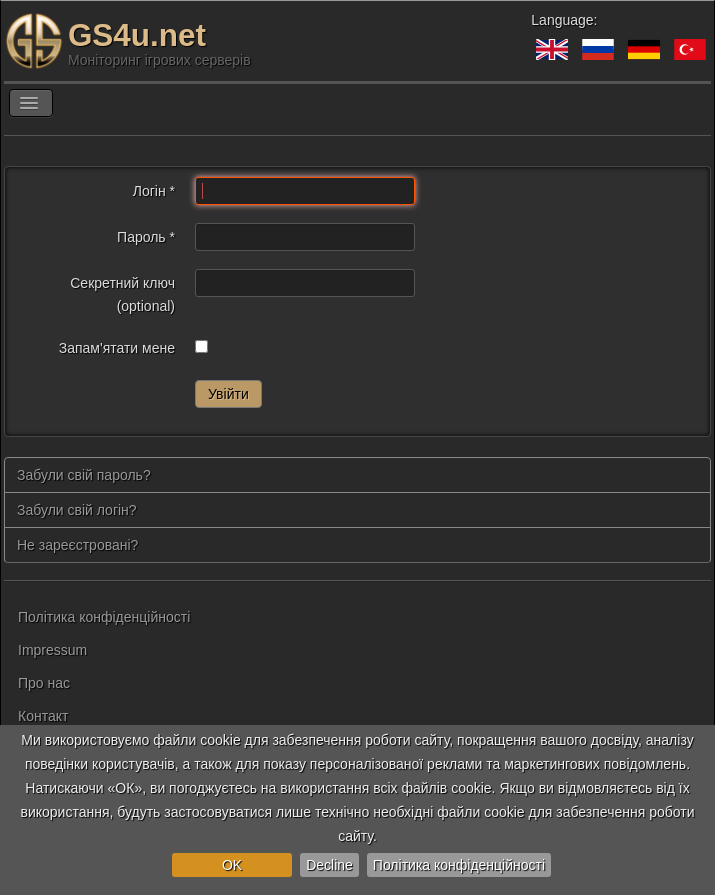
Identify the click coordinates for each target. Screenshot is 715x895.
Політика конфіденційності (459, 865)
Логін (154, 191)
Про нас (44, 683)
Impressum (52, 650)
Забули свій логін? (77, 510)
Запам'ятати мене (117, 348)
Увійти (228, 394)
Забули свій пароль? (84, 475)
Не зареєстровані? (77, 545)
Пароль (146, 237)
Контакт (43, 716)
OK (232, 865)
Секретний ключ (122, 283)
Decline (329, 865)
